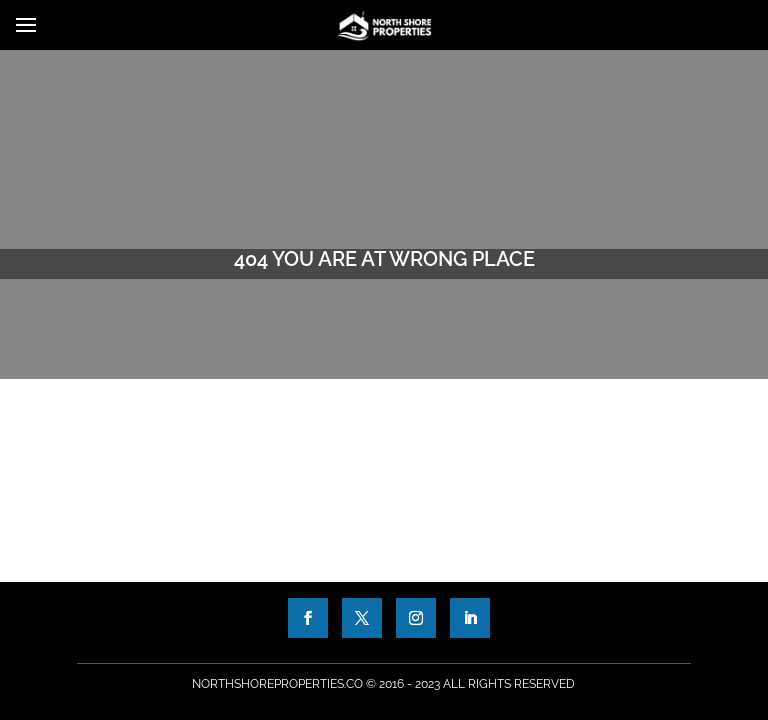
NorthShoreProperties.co (277, 684)
